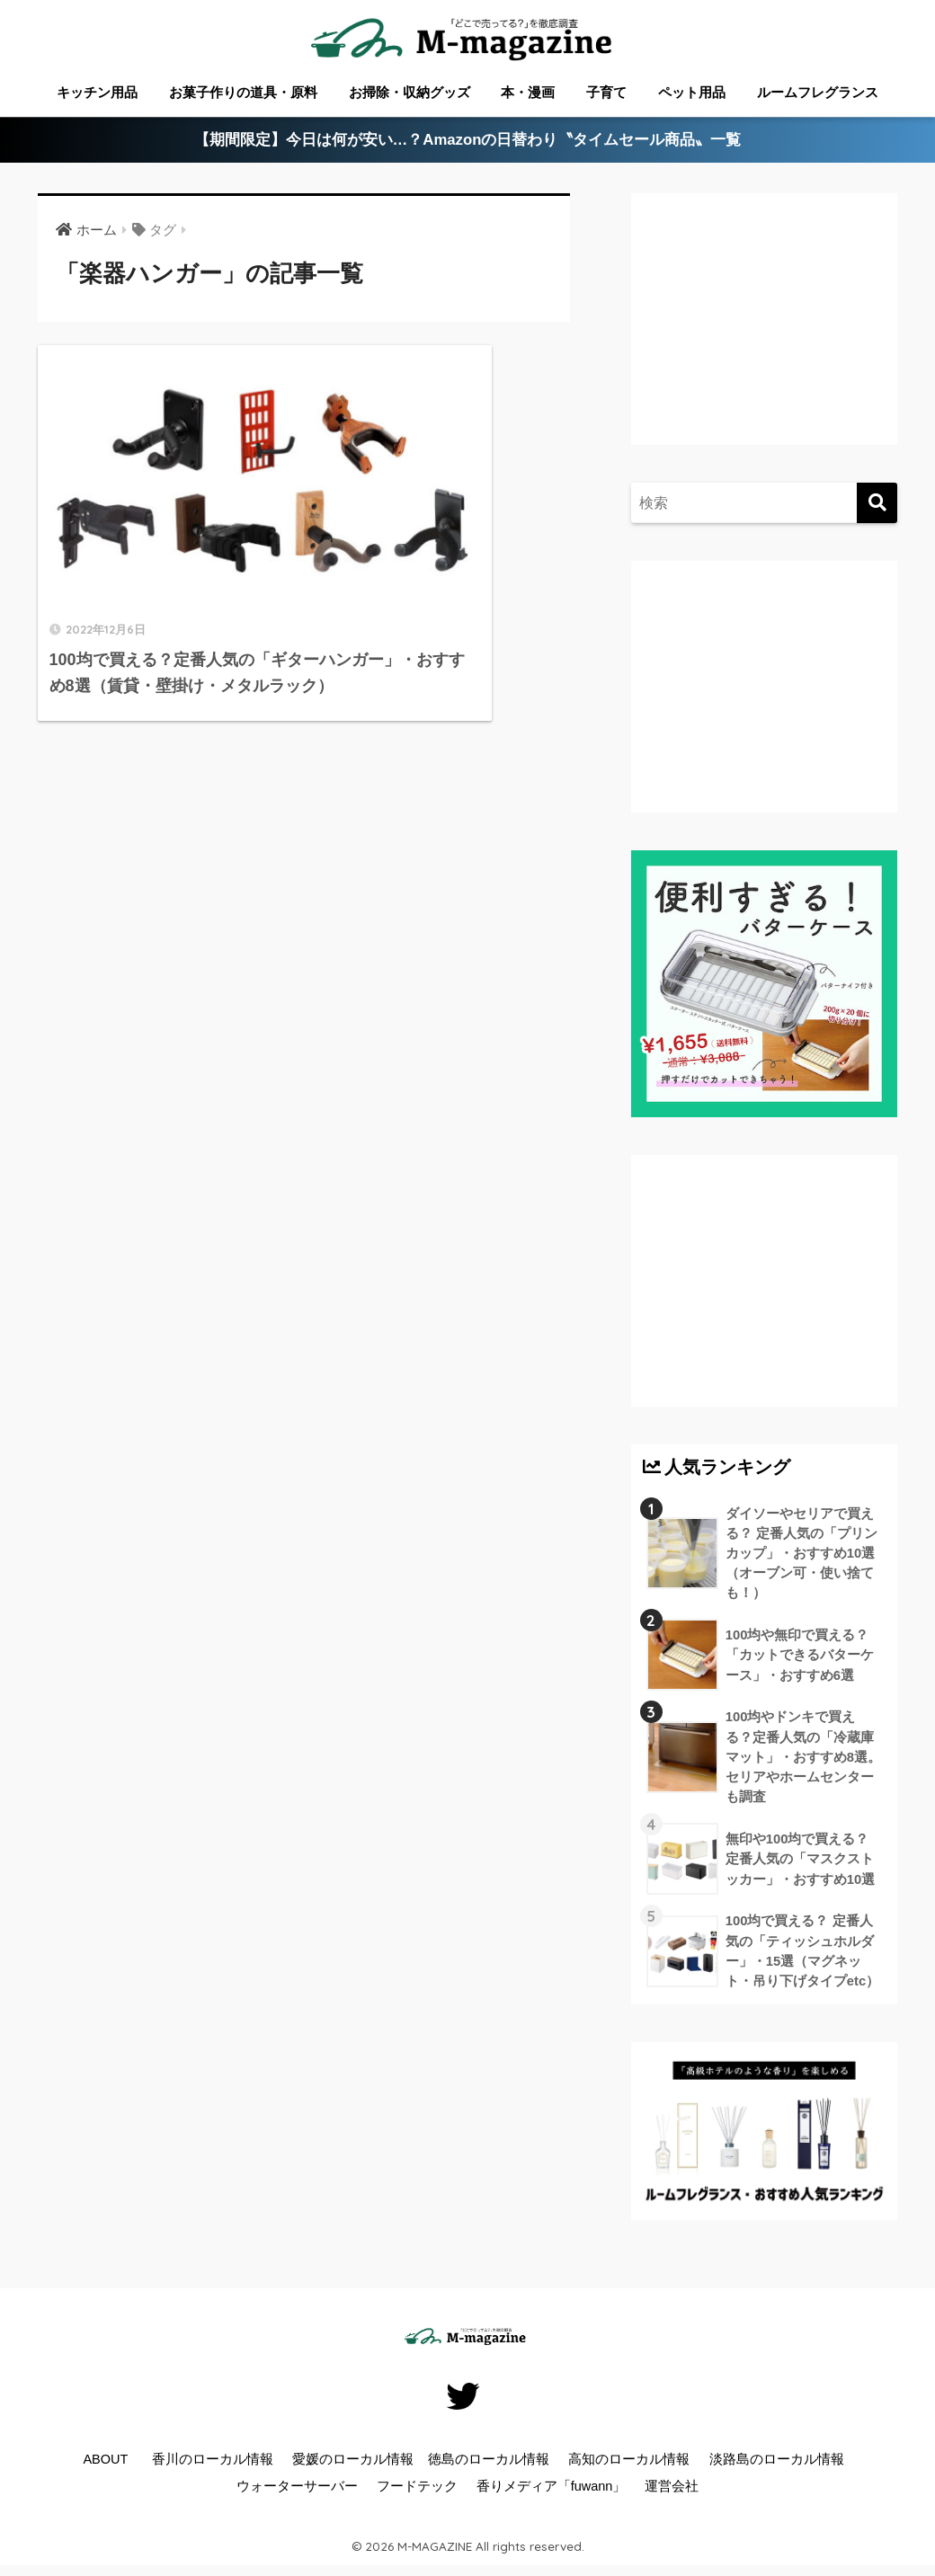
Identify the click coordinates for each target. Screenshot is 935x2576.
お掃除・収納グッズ (409, 92)
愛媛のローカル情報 (353, 2465)
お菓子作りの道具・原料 (243, 92)
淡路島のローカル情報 (776, 2465)
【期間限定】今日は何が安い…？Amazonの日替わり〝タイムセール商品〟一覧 (468, 140)
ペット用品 (692, 92)
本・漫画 (528, 92)
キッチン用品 (97, 92)
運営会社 (672, 2492)
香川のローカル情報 (212, 2465)
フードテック (417, 2492)
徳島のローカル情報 (488, 2465)
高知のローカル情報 (629, 2465)
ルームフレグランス (817, 92)
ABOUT (105, 2465)
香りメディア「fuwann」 (551, 2492)
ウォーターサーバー (297, 2492)
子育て (606, 92)
